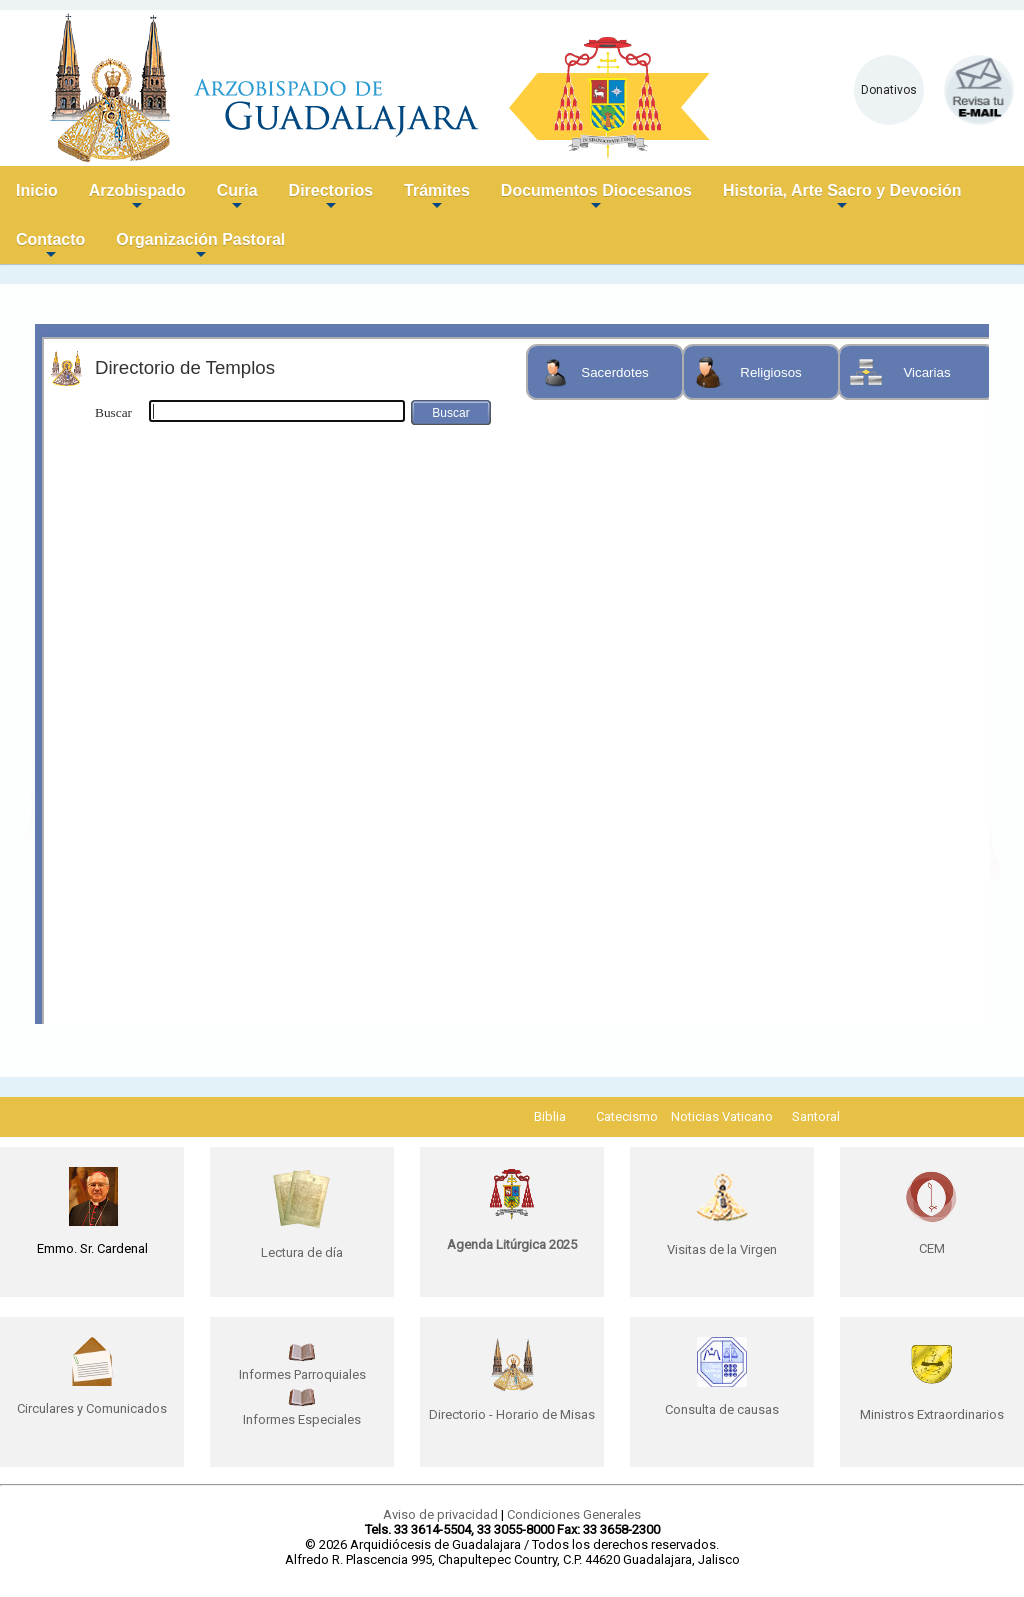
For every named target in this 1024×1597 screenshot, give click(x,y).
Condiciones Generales (574, 1514)
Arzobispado (137, 198)
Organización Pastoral (200, 247)
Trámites (437, 198)
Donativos (889, 90)
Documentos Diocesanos (596, 198)
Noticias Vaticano (722, 1116)
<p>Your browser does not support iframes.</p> (512, 674)
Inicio (37, 190)
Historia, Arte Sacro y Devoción (842, 198)
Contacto (50, 247)
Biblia (550, 1116)
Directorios (331, 198)
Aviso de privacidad (440, 1514)
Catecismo (627, 1116)
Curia (237, 198)
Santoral (816, 1116)
